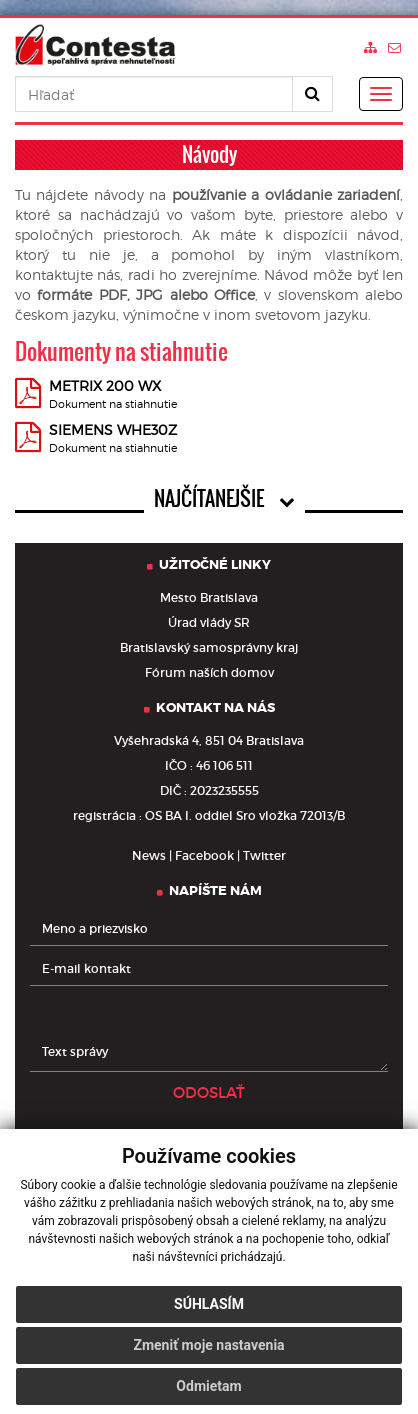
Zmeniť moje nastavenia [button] (208, 1345)
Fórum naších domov (209, 672)
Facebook (204, 855)
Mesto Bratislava (209, 597)
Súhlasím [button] (209, 1304)
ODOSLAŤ (209, 1092)
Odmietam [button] (208, 1386)
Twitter (264, 855)
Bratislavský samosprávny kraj (209, 647)
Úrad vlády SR (209, 622)
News (149, 855)
